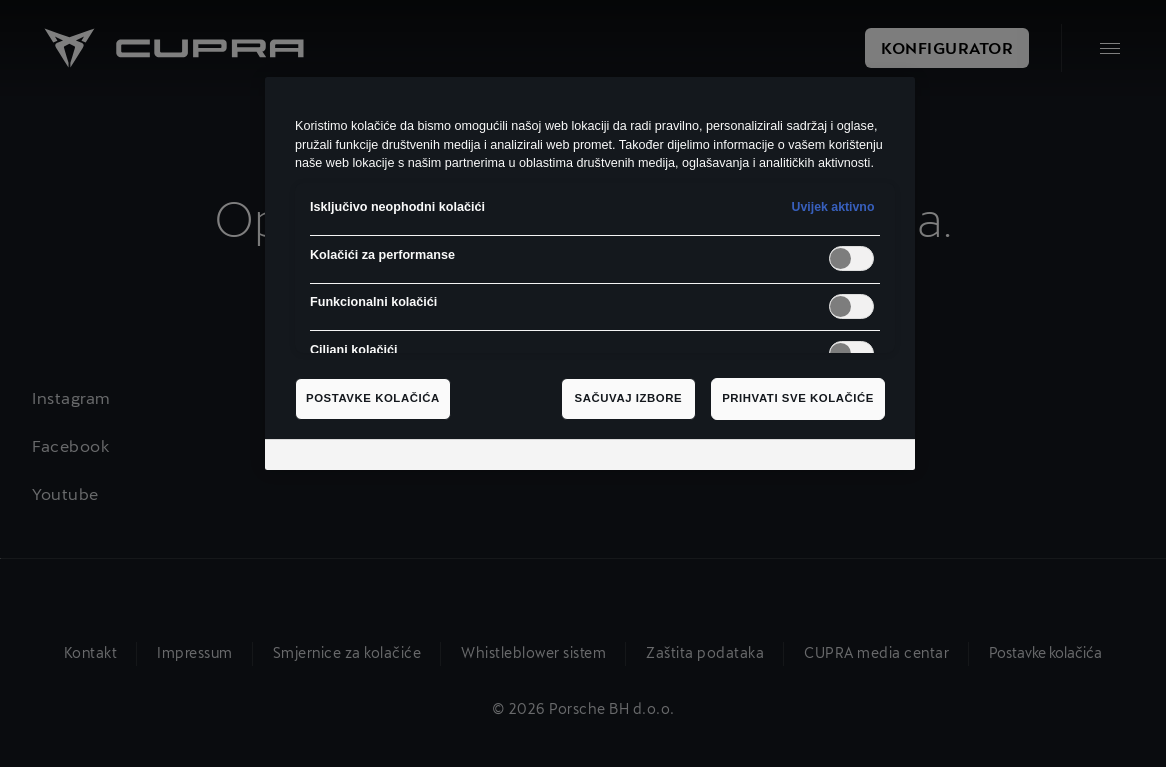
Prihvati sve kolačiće (798, 398)
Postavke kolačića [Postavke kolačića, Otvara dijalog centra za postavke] (373, 398)
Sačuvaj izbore (629, 398)
